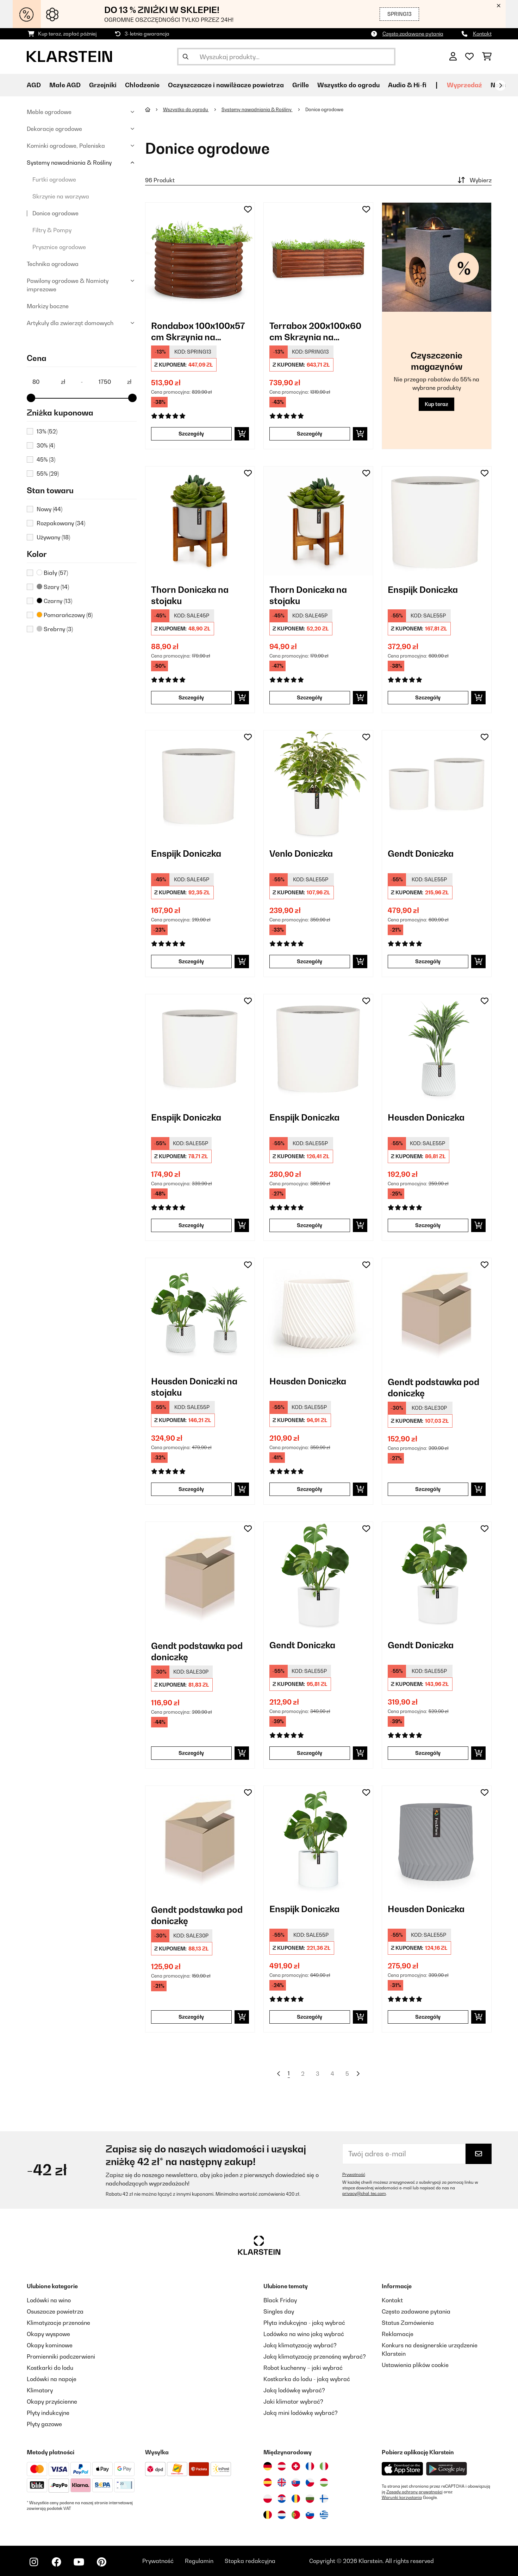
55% (48, 473)
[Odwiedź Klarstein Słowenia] (310, 2515)
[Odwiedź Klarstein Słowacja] (296, 2482)
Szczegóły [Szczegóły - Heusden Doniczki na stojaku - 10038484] (191, 1489)
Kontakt (482, 34)
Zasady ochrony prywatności (414, 2491)
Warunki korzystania (402, 2497)
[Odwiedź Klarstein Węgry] (324, 2482)
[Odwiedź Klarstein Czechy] (310, 2482)
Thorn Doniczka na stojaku (190, 595)
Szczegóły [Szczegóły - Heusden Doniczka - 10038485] (309, 1489)
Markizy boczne (48, 306)
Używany (53, 537)
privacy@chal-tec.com (364, 2193)
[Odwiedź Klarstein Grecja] (324, 2515)
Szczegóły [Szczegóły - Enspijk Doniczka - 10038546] (309, 2017)
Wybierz (474, 180)
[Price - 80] (48, 382)
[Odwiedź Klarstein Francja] (310, 2466)
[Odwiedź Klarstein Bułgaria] (310, 2498)
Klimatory (40, 2390)
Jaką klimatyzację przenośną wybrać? (314, 2356)
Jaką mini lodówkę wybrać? (300, 2412)
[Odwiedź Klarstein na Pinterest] (101, 2561)
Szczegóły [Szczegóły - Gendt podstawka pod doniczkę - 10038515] (191, 2017)
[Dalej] (500, 85)
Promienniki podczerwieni (61, 2356)
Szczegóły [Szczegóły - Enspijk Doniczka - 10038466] (428, 697)
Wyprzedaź (464, 85)
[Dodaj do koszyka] (242, 433)
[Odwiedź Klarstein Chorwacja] (281, 2498)
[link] (200, 257)
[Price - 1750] (115, 382)
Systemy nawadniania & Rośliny (69, 162)
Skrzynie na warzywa (60, 196)
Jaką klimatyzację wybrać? (300, 2345)
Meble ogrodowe (49, 111)
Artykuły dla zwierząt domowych (70, 322)
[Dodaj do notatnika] (248, 209)
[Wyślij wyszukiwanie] (185, 56)
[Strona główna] (154, 109)
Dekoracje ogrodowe (54, 128)
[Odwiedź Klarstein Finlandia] (324, 2498)
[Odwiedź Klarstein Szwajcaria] (296, 2466)
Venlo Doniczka (301, 853)
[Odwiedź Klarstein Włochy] (324, 2466)
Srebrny (55, 629)
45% (46, 459)
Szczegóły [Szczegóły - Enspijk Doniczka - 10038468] (191, 961)
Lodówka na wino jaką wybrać (303, 2333)
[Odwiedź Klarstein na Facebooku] (56, 2561)
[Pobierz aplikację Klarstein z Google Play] (446, 2469)
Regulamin (199, 2560)
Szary (53, 587)
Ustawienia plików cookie (415, 2364)
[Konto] (453, 56)
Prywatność (353, 2174)
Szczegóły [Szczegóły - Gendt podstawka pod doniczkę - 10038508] (191, 1753)
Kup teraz (436, 404)
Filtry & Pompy (51, 230)
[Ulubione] (469, 56)
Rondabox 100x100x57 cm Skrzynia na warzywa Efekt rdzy (198, 332)
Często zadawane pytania (412, 34)
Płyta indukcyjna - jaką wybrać (304, 2322)
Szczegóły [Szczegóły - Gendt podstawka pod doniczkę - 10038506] (428, 1489)
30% (46, 445)
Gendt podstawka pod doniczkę (433, 1387)
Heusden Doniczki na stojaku (194, 1387)
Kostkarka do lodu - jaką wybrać (306, 2379)
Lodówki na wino (49, 2300)
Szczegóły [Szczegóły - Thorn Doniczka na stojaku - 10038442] (191, 697)
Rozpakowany (61, 523)
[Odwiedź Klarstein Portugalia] (296, 2515)
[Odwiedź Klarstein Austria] (281, 2466)
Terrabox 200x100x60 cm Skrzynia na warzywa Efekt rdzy (315, 332)
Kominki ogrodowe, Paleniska (66, 145)
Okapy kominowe (50, 2345)
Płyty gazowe (44, 2424)
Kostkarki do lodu (50, 2367)
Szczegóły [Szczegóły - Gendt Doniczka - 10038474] (428, 961)
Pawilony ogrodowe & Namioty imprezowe (67, 285)
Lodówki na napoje (51, 2379)
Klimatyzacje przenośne (58, 2322)
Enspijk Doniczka (423, 589)
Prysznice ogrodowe (59, 246)
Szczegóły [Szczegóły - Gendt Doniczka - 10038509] (309, 1753)
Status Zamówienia (408, 2322)
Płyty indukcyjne (48, 2412)
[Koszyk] (487, 56)
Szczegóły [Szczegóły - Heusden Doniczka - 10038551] (428, 2017)
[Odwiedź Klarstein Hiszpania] (267, 2482)
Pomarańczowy (65, 615)
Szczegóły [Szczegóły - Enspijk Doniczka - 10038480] (309, 1225)
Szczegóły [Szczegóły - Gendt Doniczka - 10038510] (428, 1753)
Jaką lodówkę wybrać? (294, 2390)
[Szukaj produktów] (286, 56)
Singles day (278, 2311)
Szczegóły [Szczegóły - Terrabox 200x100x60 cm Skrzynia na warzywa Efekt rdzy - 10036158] (309, 434)
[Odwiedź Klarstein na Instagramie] (34, 2561)
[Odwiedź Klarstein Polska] (267, 2498)
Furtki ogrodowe (54, 179)
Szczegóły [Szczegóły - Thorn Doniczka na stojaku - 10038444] (309, 697)
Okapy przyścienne (52, 2401)
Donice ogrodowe (55, 213)
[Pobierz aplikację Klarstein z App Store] (402, 2469)
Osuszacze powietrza (55, 2311)
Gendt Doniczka (421, 853)
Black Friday (280, 2300)
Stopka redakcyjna (250, 2560)
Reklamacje (397, 2333)
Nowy (49, 509)
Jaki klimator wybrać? (293, 2401)
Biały (52, 573)
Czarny (54, 601)
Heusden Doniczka (426, 1117)
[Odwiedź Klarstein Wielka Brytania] (281, 2482)
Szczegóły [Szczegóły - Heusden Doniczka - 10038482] (428, 1225)
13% (47, 431)
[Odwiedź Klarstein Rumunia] (296, 2498)
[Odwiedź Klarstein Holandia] (281, 2515)
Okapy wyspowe (48, 2333)
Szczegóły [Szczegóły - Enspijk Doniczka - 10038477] (191, 1225)
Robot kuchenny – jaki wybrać (303, 2367)
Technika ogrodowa (53, 263)
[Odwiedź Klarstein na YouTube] (79, 2561)
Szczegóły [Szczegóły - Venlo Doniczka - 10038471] (309, 961)
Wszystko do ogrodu (186, 109)
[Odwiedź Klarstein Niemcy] (267, 2466)
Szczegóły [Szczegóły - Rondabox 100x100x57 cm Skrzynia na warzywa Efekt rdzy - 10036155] (191, 434)
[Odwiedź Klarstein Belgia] (267, 2515)
